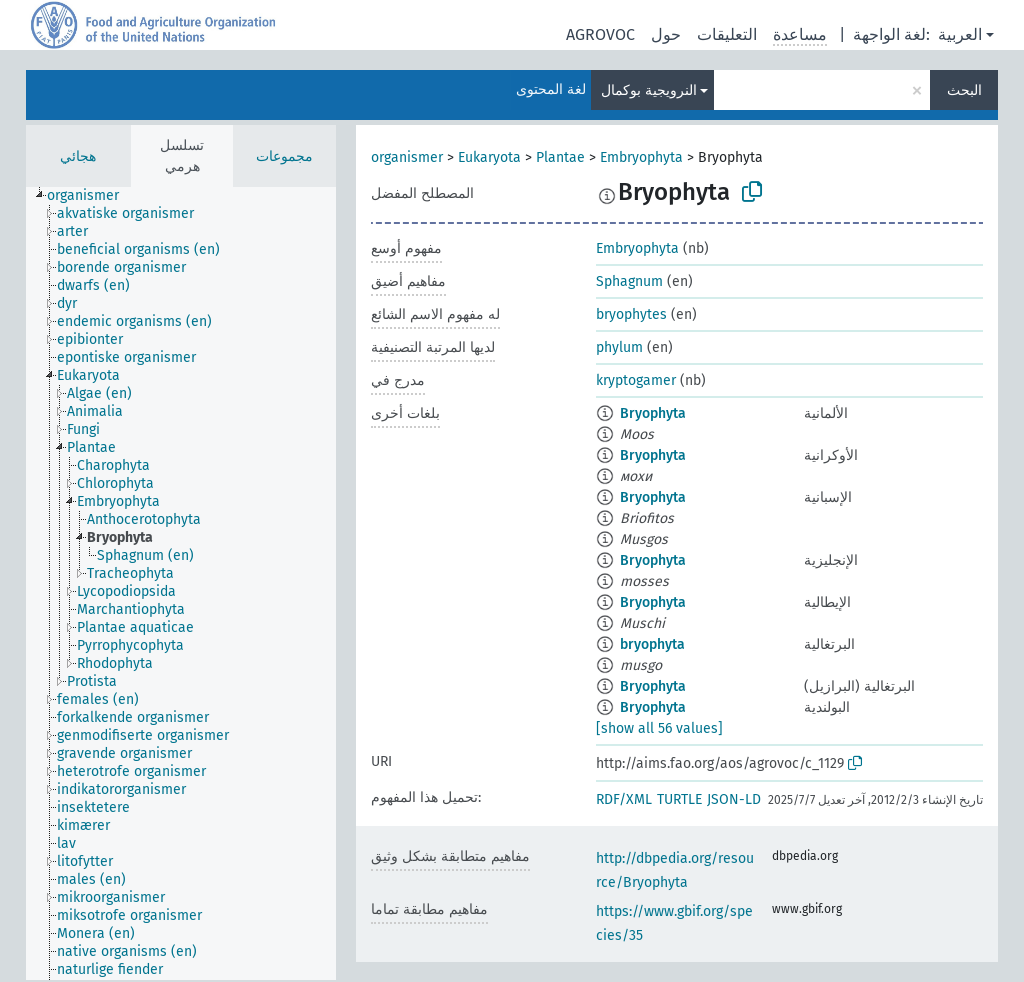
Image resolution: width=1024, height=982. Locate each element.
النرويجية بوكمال (649, 90)
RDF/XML (624, 799)
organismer (407, 157)
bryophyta (652, 644)
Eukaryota (489, 157)
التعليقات (727, 34)
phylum (619, 347)
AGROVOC (600, 34)
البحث (964, 90)
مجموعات (284, 156)
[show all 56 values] (659, 728)
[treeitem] (91, 196)
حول (666, 34)
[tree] (181, 583)
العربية (960, 34)
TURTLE (679, 799)
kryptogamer (636, 380)
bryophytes (631, 314)
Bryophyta (653, 413)
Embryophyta (641, 157)
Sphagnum (629, 281)
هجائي (78, 156)
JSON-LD (734, 799)
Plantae (560, 157)
